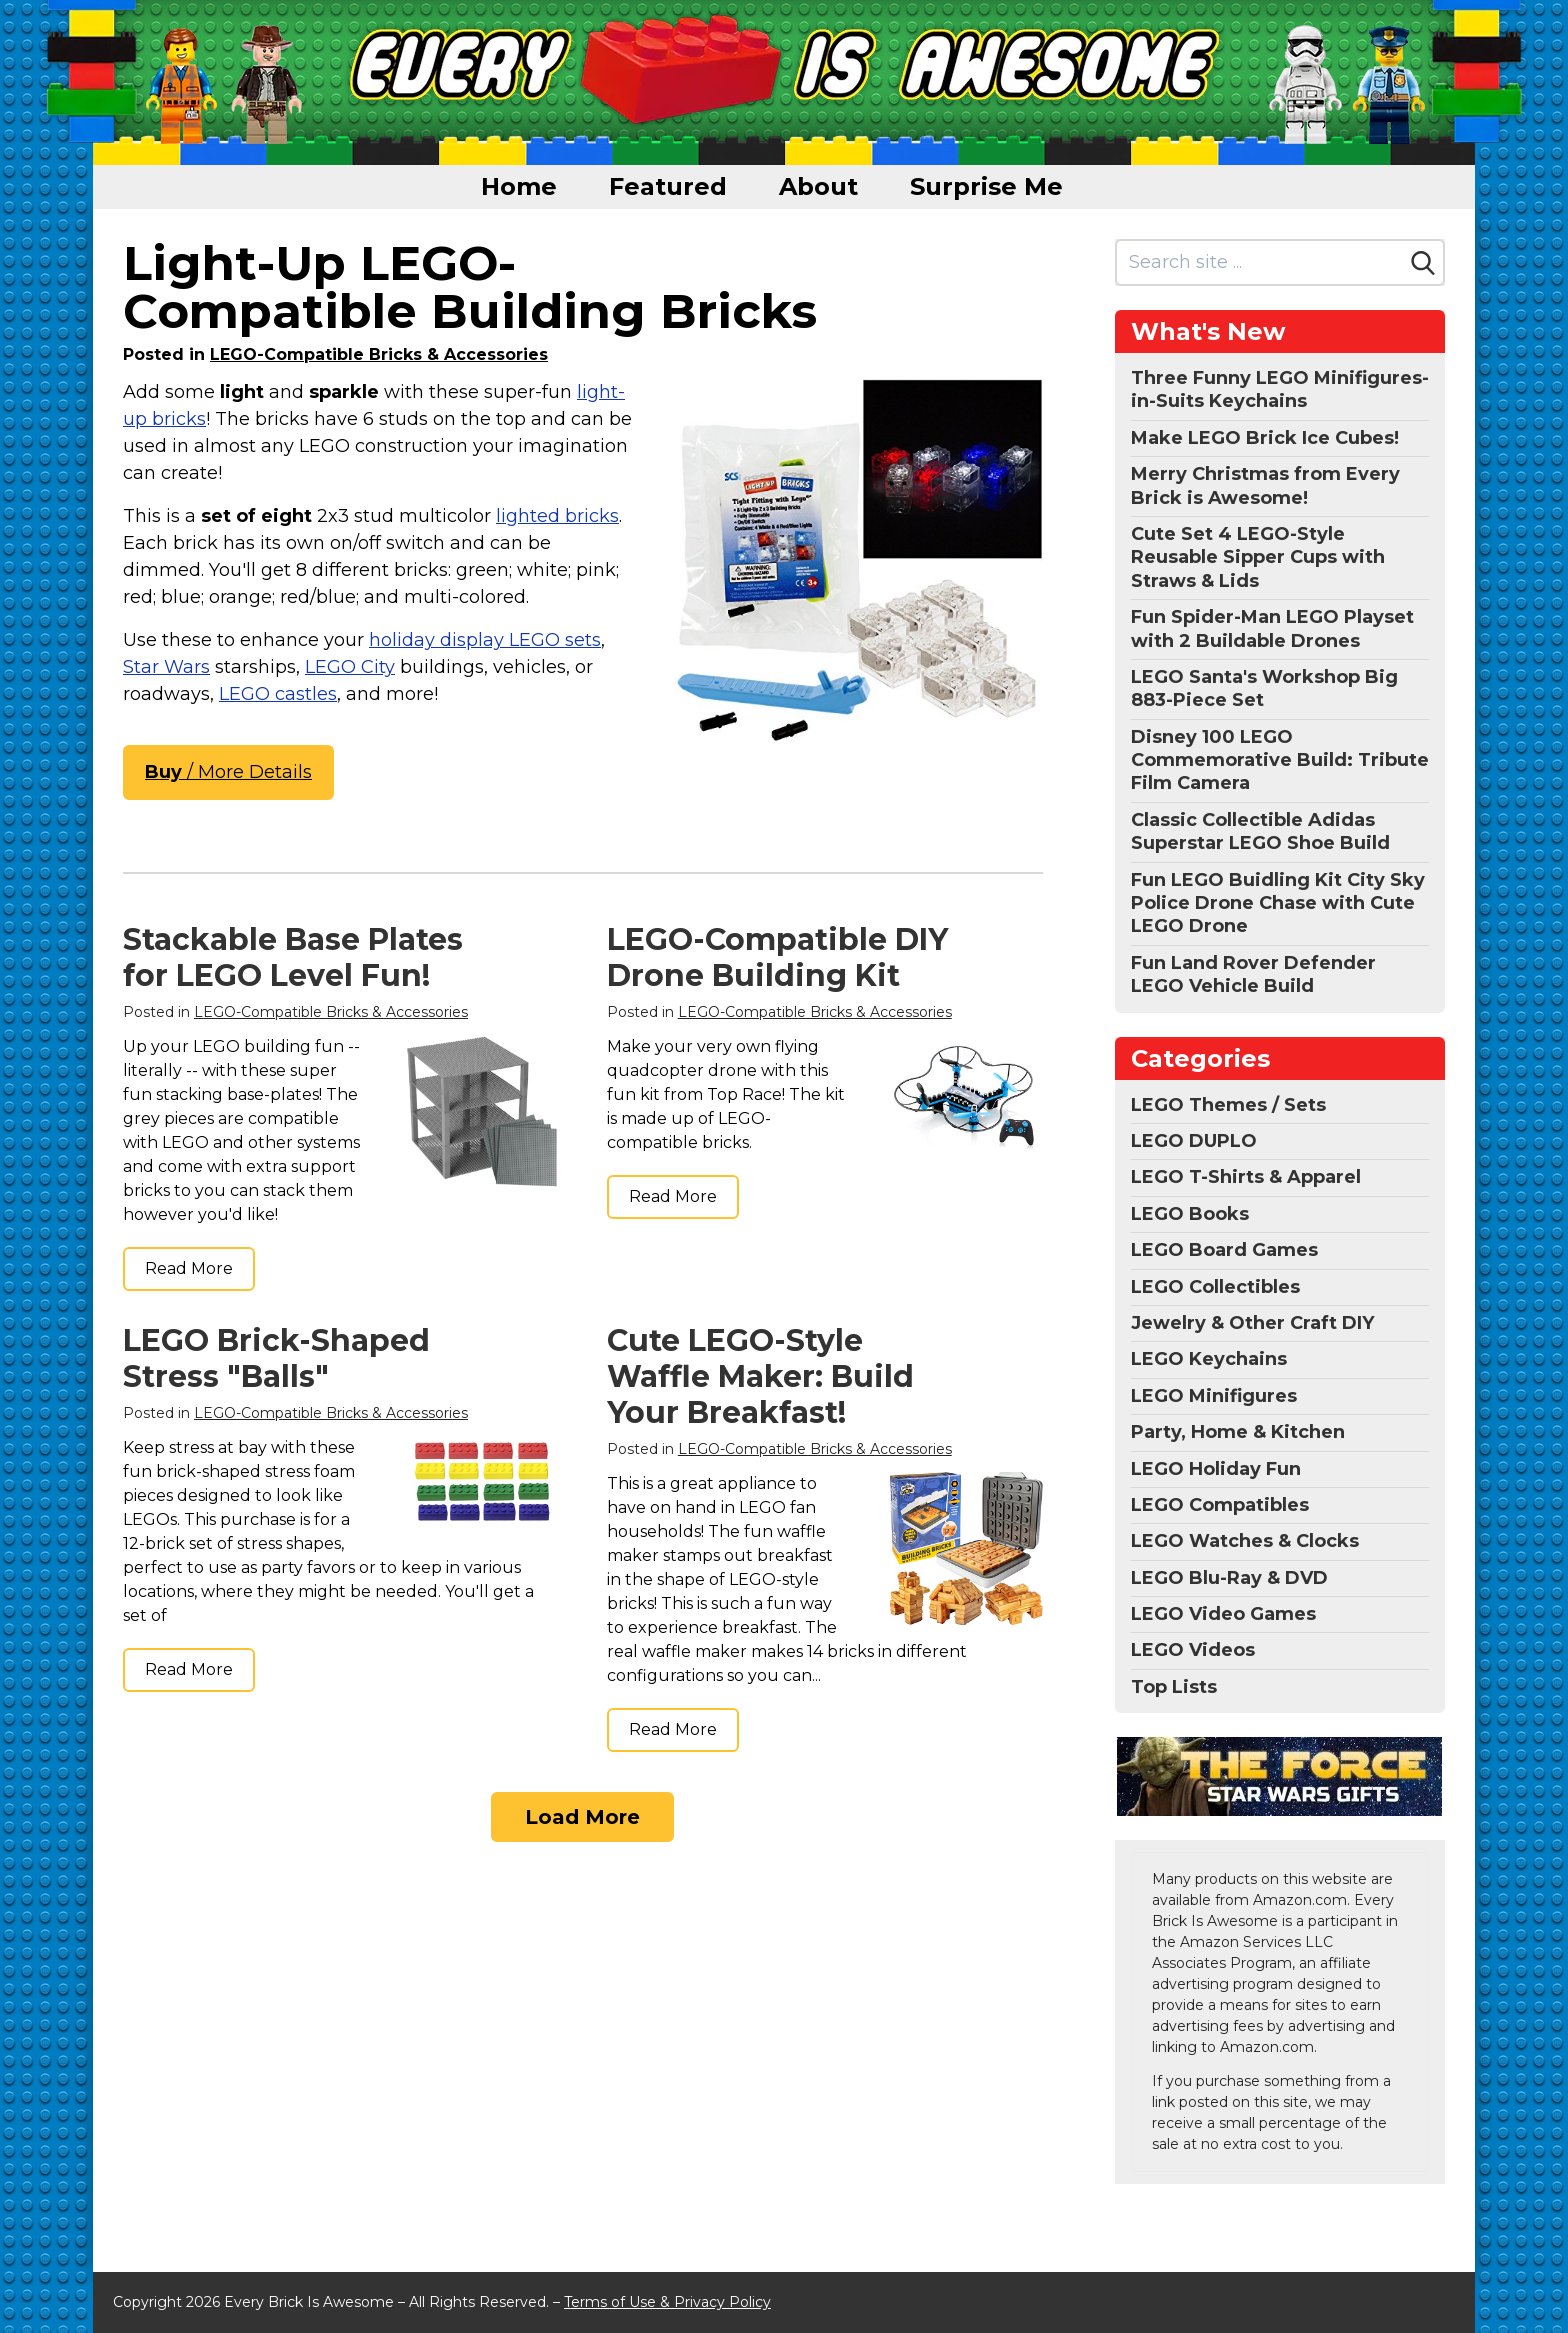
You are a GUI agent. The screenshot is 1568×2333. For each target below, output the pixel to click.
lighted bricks (557, 516)
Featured (668, 186)
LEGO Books (1190, 1214)
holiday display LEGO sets (485, 640)
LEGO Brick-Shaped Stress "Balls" (276, 1358)
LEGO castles (278, 694)
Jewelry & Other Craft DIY (1252, 1323)
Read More (189, 1268)
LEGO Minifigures (1214, 1396)
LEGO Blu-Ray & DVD (1229, 1578)
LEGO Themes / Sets (1228, 1105)
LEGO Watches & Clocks (1245, 1541)
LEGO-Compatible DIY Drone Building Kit (777, 957)
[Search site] (1260, 262)
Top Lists (1174, 1687)
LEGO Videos (1193, 1650)
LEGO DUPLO (1194, 1141)
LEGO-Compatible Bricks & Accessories (379, 354)
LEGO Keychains (1209, 1359)
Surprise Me (986, 186)
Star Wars (166, 667)
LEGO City (350, 667)
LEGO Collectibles (1215, 1287)
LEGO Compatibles (1220, 1505)
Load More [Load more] (582, 1817)
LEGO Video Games (1223, 1614)
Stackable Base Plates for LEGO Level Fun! (293, 957)
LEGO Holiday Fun (1216, 1469)
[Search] (1423, 263)
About (818, 186)
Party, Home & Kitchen (1238, 1432)
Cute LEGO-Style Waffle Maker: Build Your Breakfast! (760, 1376)
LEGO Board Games (1224, 1250)
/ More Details (228, 772)
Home (519, 186)
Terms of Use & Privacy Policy (667, 2302)
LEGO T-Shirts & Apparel (1246, 1177)
